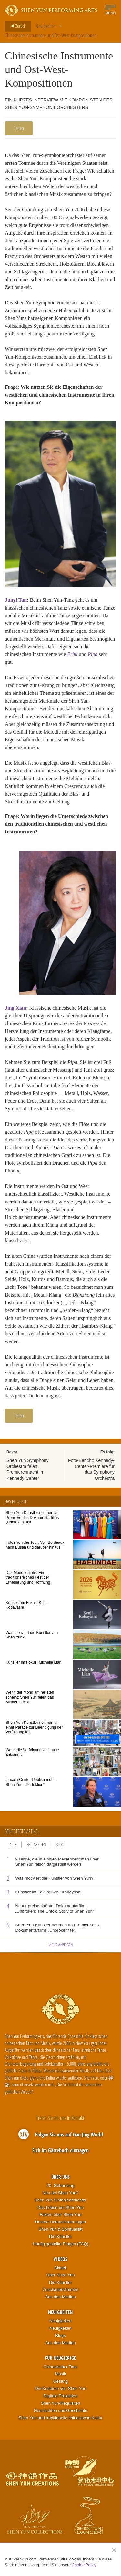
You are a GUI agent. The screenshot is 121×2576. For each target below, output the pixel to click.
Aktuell (60, 2267)
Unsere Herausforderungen (60, 2222)
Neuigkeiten (45, 26)
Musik (60, 2373)
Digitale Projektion (60, 2395)
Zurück (16, 26)
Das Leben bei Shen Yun (60, 2207)
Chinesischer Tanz (61, 2366)
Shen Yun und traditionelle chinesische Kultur (60, 2417)
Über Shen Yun (60, 2275)
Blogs (60, 2335)
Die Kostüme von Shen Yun (60, 2388)
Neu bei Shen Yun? (61, 2192)
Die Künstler (60, 2236)
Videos (60, 2259)
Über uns (60, 2177)
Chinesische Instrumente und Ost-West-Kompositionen (50, 35)
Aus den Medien (60, 2297)
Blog (60, 1844)
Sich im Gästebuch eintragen (60, 2150)
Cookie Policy (84, 2565)
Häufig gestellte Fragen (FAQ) (60, 2244)
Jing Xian (15, 1008)
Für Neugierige (60, 2358)
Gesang (60, 2381)
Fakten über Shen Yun (60, 2214)
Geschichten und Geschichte (60, 2410)
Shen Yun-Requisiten (60, 2403)
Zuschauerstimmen (60, 2289)
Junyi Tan (16, 600)
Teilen (19, 128)
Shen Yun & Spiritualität (60, 2229)
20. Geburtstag (60, 2185)
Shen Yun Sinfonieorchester (60, 2200)
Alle (13, 1844)
